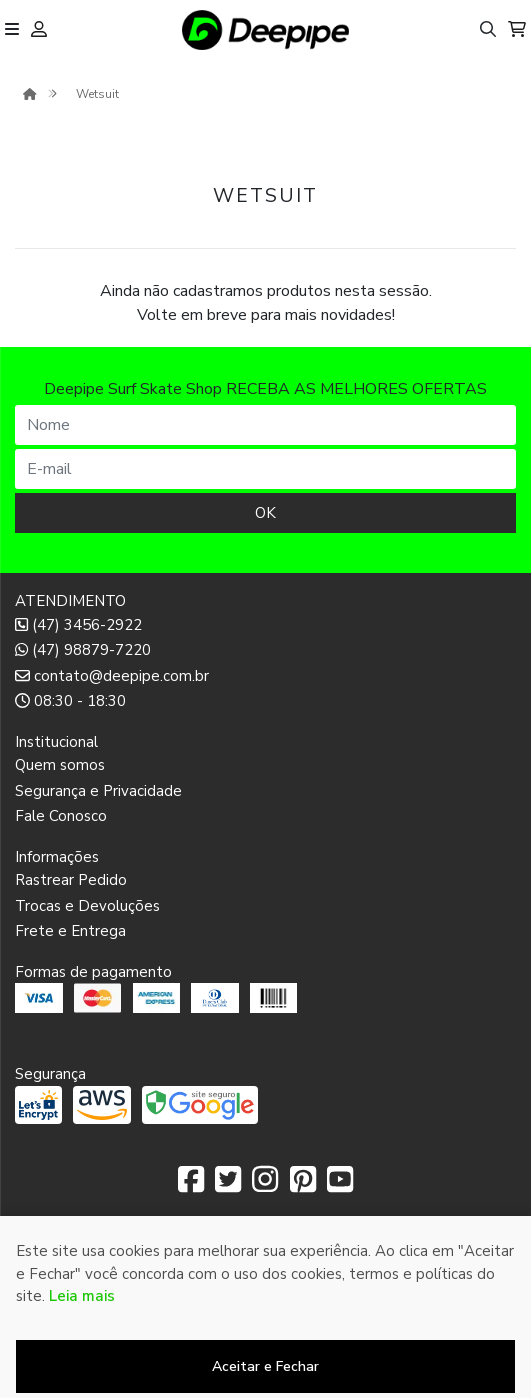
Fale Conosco (61, 816)
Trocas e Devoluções (87, 906)
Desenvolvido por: (265, 1382)
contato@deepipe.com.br (112, 676)
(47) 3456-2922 (78, 625)
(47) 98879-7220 (83, 650)
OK (265, 513)
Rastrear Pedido (71, 880)
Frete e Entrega (70, 931)
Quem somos (60, 765)
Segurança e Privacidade (98, 791)
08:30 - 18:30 (70, 701)
